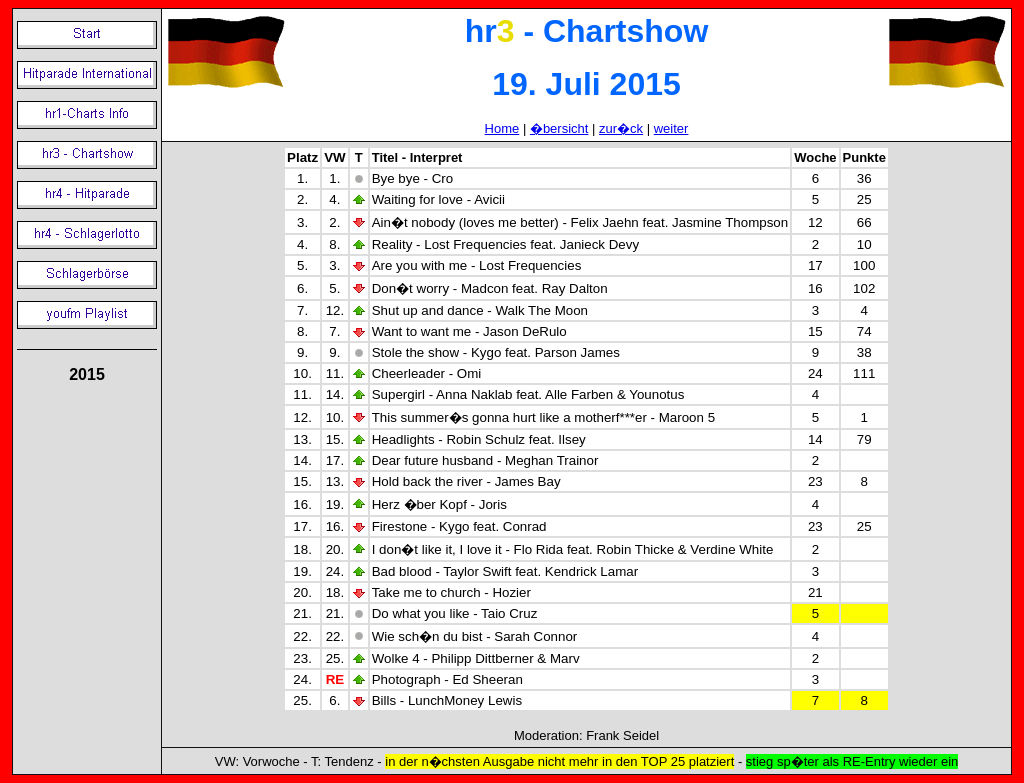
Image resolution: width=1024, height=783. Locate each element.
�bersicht (559, 128)
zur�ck (621, 128)
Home (502, 128)
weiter (671, 128)
